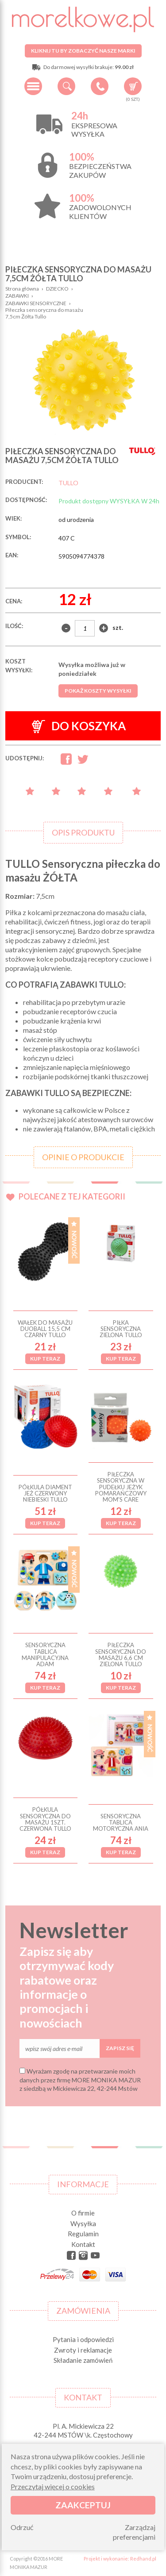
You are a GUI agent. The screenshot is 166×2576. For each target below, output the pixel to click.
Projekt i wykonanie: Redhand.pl (120, 2558)
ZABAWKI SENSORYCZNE (35, 303)
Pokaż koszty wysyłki (98, 690)
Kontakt (83, 2244)
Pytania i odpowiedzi (83, 2339)
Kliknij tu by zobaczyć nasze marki (83, 50)
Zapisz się (120, 2048)
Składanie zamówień (83, 2360)
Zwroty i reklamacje (83, 2350)
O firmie (83, 2213)
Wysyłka (83, 2223)
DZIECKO (57, 288)
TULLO (68, 483)
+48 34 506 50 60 (99, 86)
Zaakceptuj (83, 2505)
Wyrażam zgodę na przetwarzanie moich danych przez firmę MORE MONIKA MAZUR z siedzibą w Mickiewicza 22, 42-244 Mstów (80, 2079)
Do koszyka (79, 726)
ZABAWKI (17, 295)
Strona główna (22, 288)
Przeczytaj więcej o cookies (53, 2486)
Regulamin (83, 2234)
